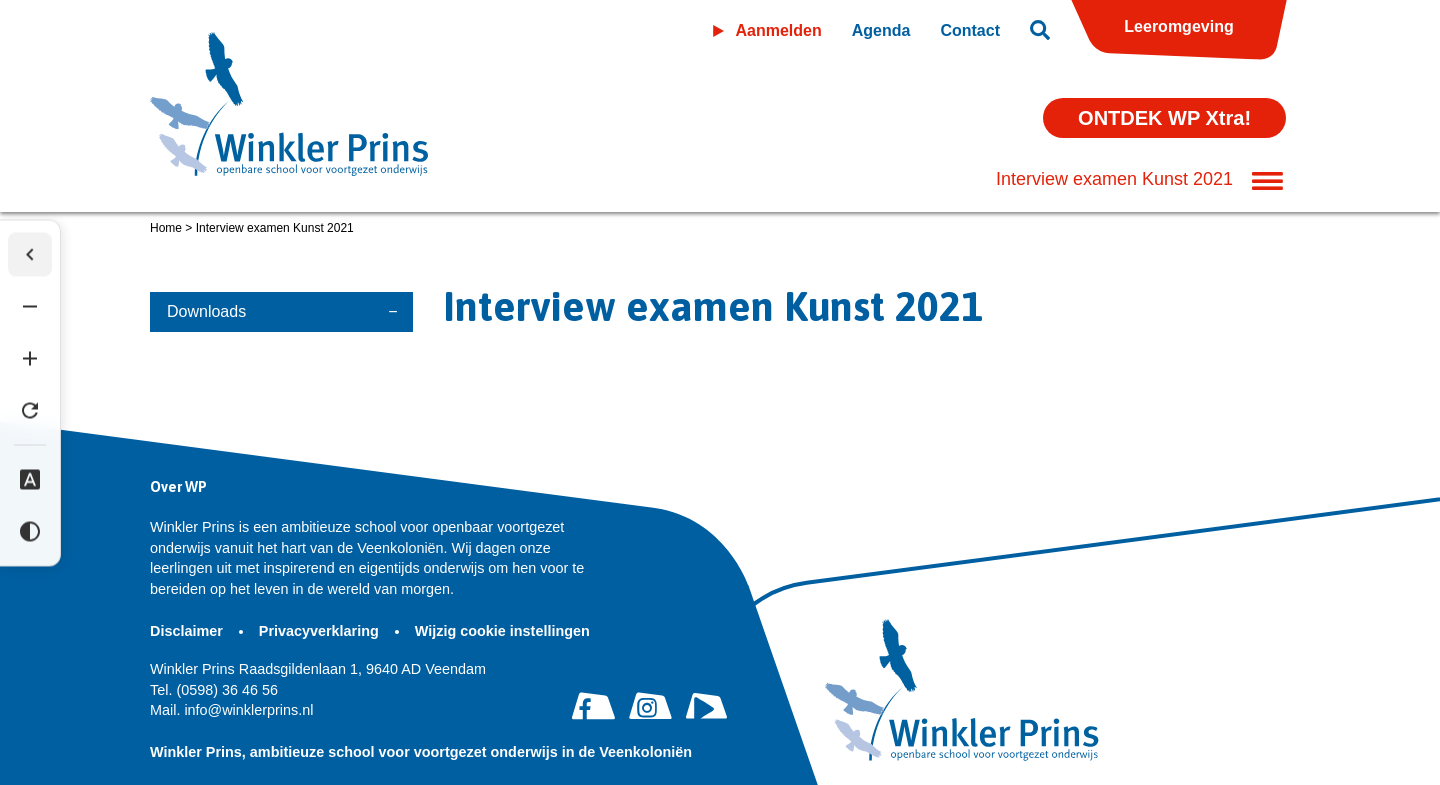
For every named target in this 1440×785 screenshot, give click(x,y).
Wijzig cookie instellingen (502, 631)
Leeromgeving (1178, 26)
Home (166, 228)
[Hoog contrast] (30, 531)
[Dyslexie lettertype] (30, 479)
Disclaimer (188, 631)
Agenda (881, 30)
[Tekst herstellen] (30, 410)
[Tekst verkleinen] (30, 306)
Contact (970, 30)
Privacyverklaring (321, 631)
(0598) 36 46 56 (214, 690)
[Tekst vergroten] (30, 358)
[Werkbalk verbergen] (30, 254)
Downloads (206, 311)
